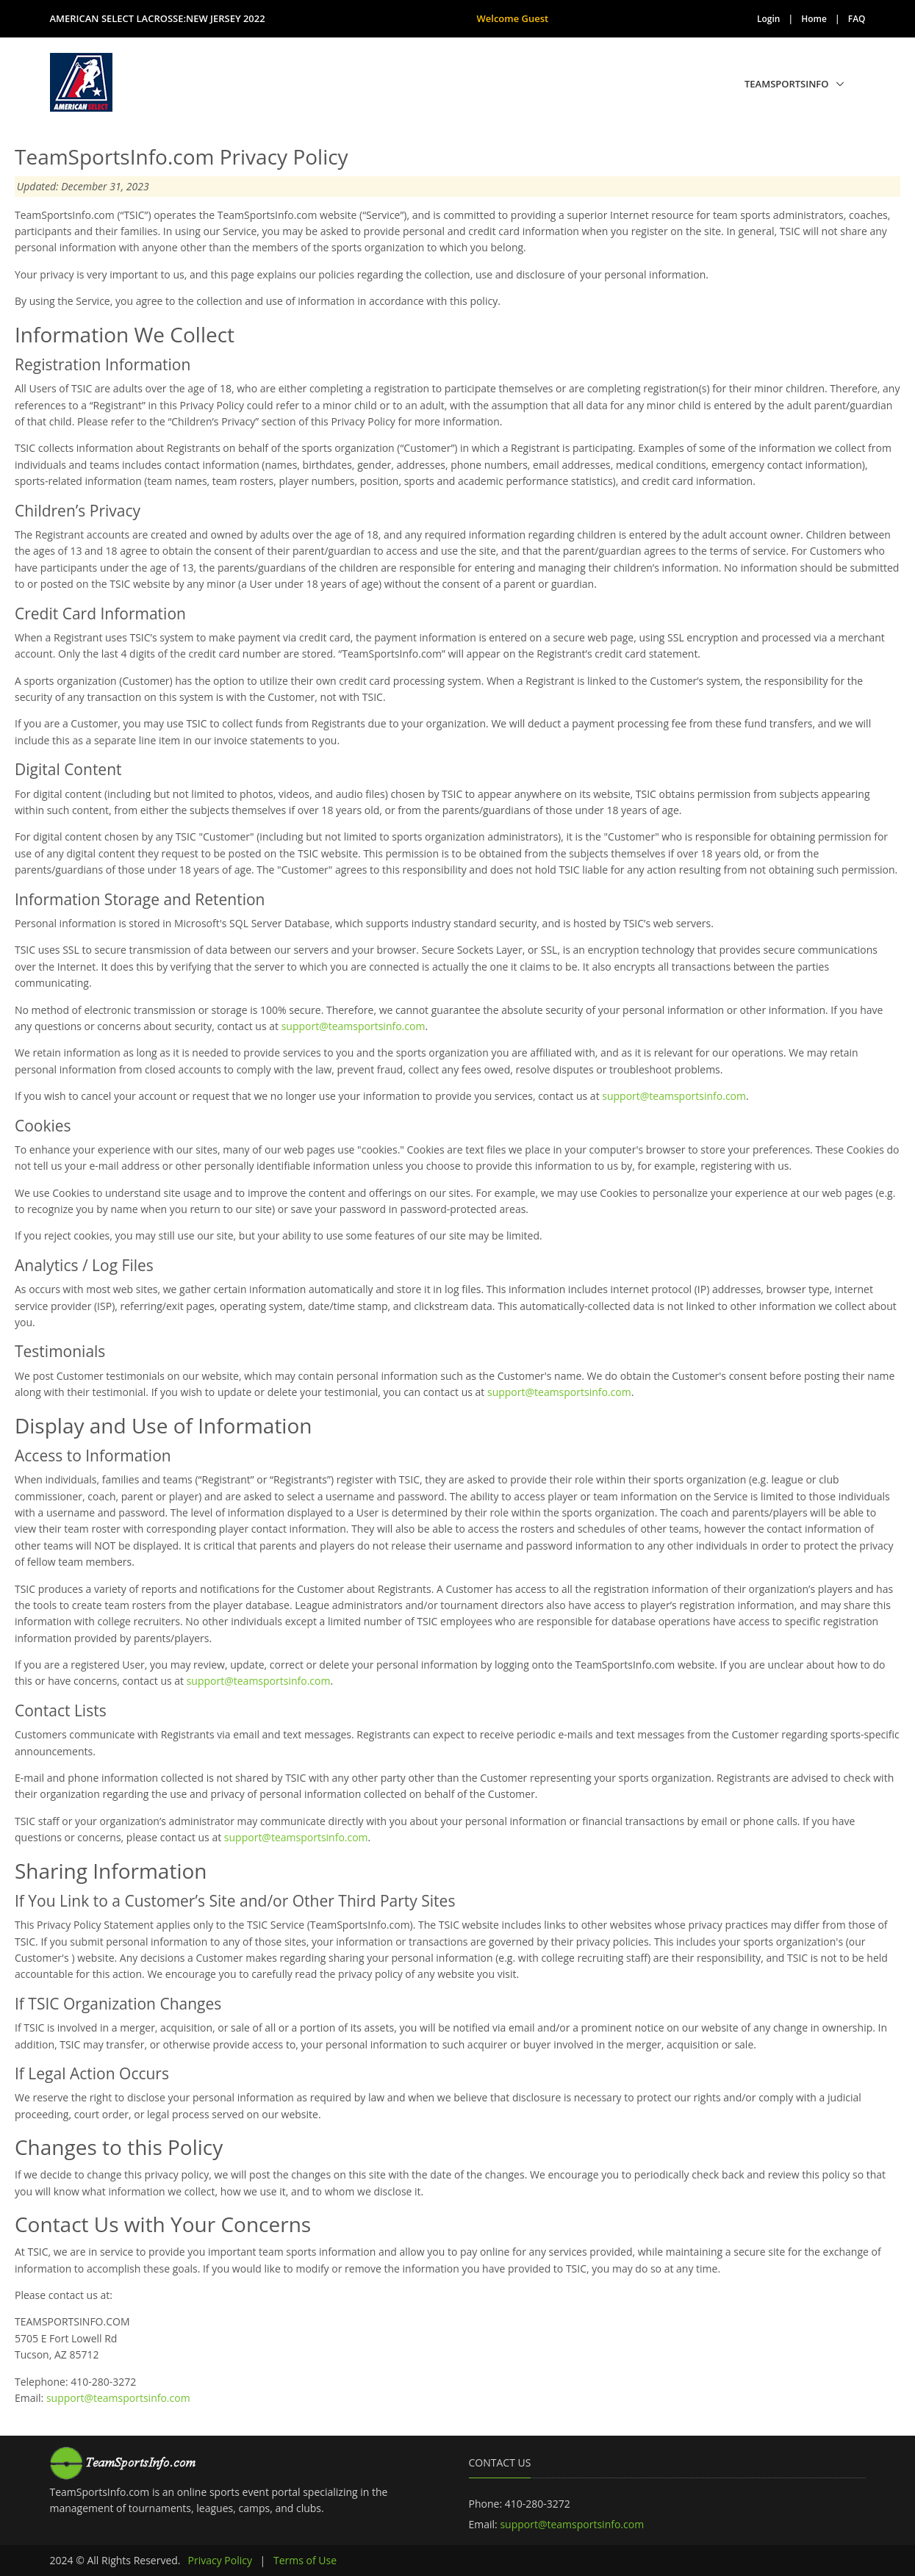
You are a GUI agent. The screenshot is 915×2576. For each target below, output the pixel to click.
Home (814, 18)
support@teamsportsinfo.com (353, 1026)
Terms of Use (305, 2560)
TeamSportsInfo (786, 83)
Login (768, 18)
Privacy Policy (220, 2560)
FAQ (857, 18)
